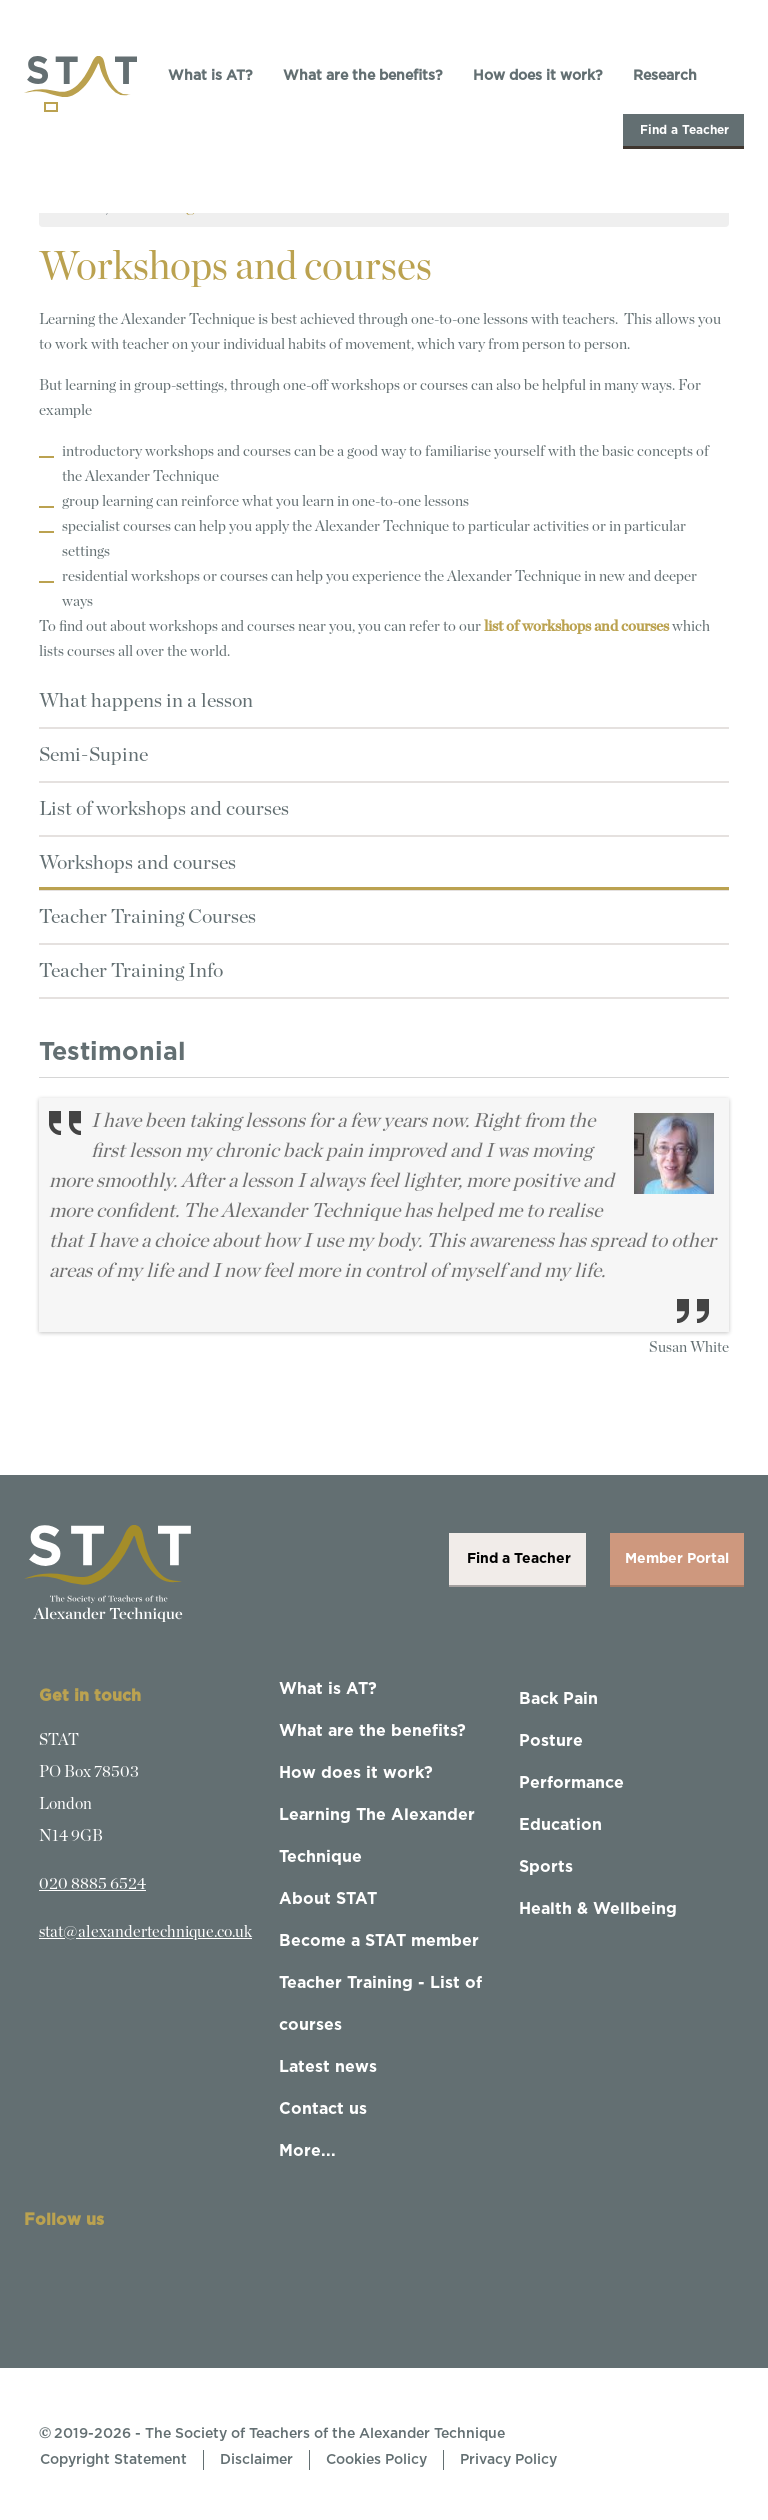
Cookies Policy (376, 2460)
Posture (551, 1741)
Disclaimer (256, 2460)
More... (307, 2151)
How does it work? (538, 76)
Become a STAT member (379, 1941)
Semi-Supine (93, 755)
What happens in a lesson (146, 701)
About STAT (328, 1899)
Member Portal (677, 1559)
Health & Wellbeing (598, 1909)
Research (665, 76)
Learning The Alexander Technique (377, 1836)
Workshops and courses (137, 863)
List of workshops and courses (164, 809)
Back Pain (558, 1699)
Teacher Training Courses (147, 917)
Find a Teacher (683, 130)
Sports (546, 1867)
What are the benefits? (363, 76)
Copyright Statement (113, 2460)
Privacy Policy (508, 2460)
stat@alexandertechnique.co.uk (145, 1932)
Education (560, 1825)
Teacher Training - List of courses (380, 2004)
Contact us (323, 2109)
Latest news (328, 2067)
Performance (571, 1783)
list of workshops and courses (576, 626)
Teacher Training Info (131, 971)
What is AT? (210, 76)
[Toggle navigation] (51, 107)
